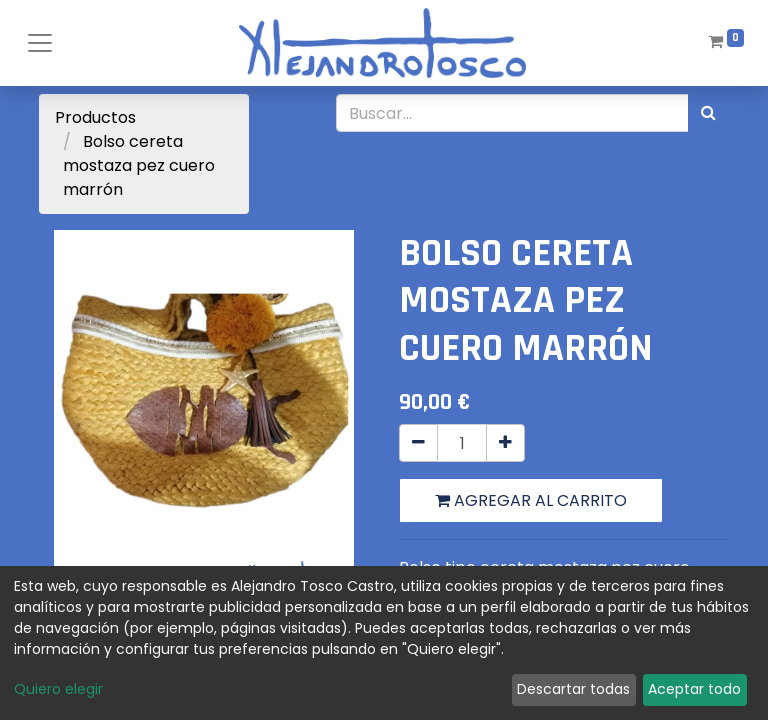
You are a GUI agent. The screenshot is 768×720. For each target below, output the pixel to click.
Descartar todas (573, 689)
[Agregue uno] (505, 443)
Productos (95, 117)
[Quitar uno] (418, 443)
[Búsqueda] (708, 113)
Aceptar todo (694, 689)
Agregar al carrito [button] (531, 500)
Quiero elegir (58, 689)
